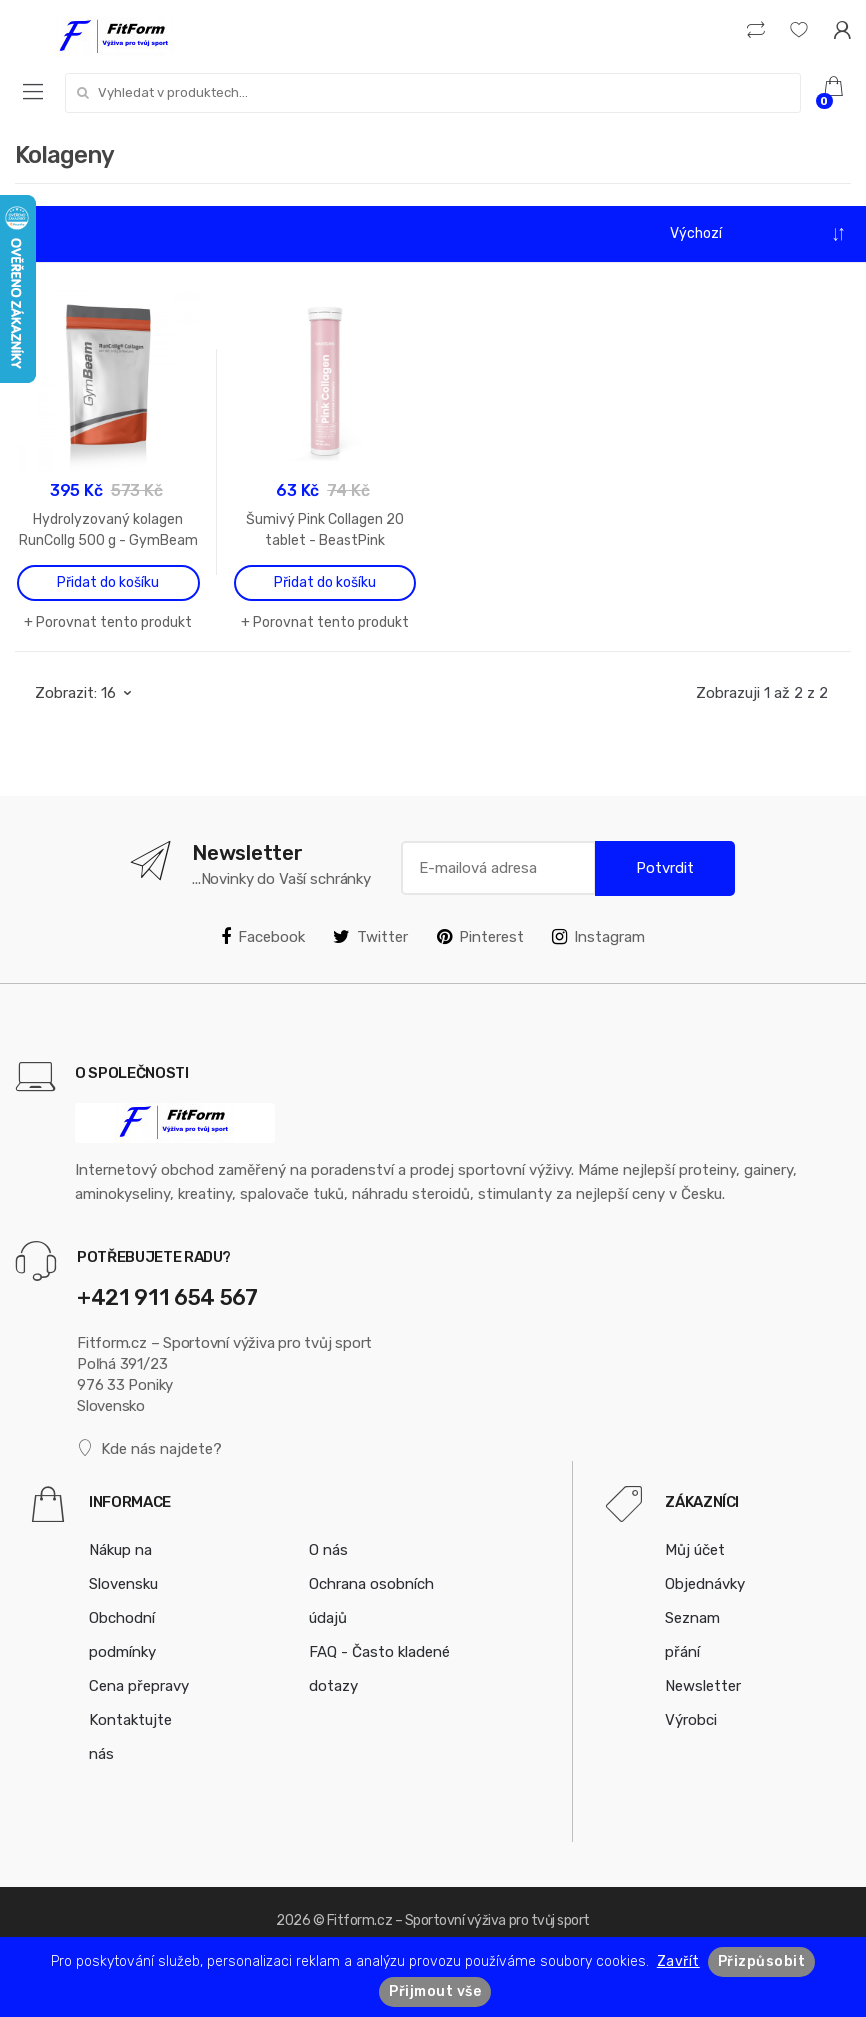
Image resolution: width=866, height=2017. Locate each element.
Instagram (598, 937)
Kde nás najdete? (149, 1448)
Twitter (370, 937)
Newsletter (703, 1686)
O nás (328, 1550)
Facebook (263, 937)
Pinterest (480, 937)
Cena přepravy (139, 1686)
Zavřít (678, 1961)
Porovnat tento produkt (114, 622)
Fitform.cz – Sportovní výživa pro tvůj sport (458, 1920)
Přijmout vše (435, 1991)
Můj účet (695, 1550)
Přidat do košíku (108, 582)
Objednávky (705, 1584)
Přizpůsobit (762, 1961)
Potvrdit (665, 868)
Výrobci (691, 1720)
